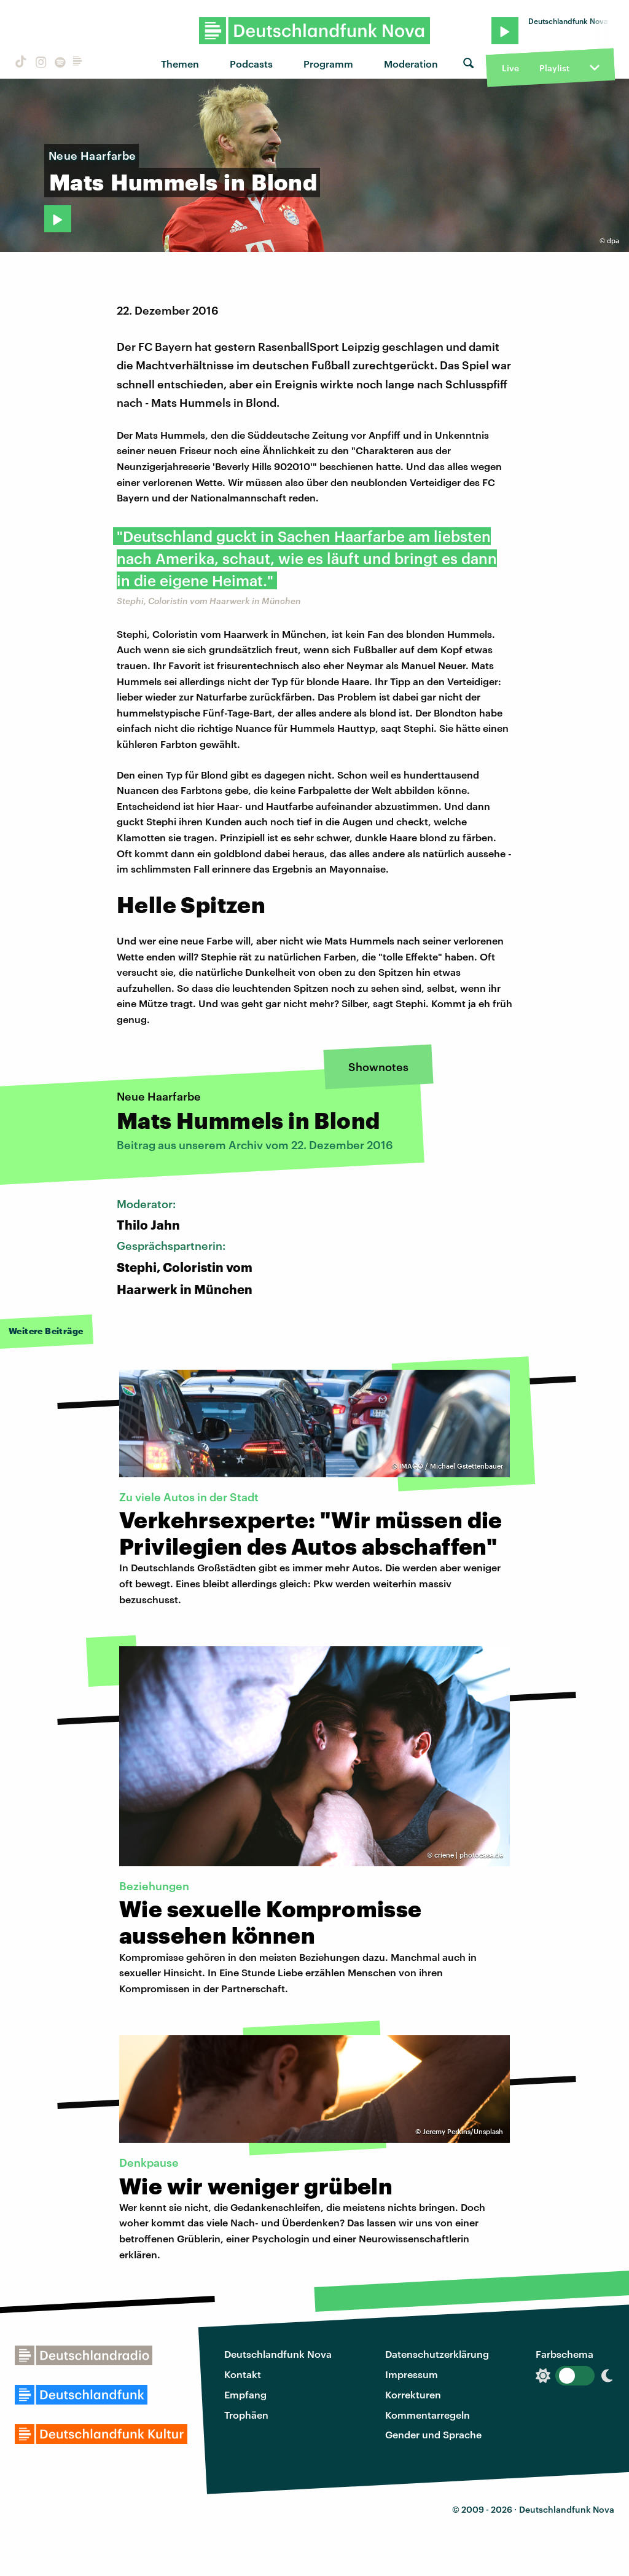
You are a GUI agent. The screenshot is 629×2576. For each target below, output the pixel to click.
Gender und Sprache (433, 2434)
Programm (328, 63)
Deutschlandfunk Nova (278, 2354)
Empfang (245, 2394)
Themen (180, 63)
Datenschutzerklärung (437, 2354)
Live (510, 68)
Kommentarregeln (427, 2415)
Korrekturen (413, 2394)
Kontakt (242, 2374)
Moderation (411, 63)
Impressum (411, 2374)
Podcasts (251, 63)
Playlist (554, 68)
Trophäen (246, 2415)
